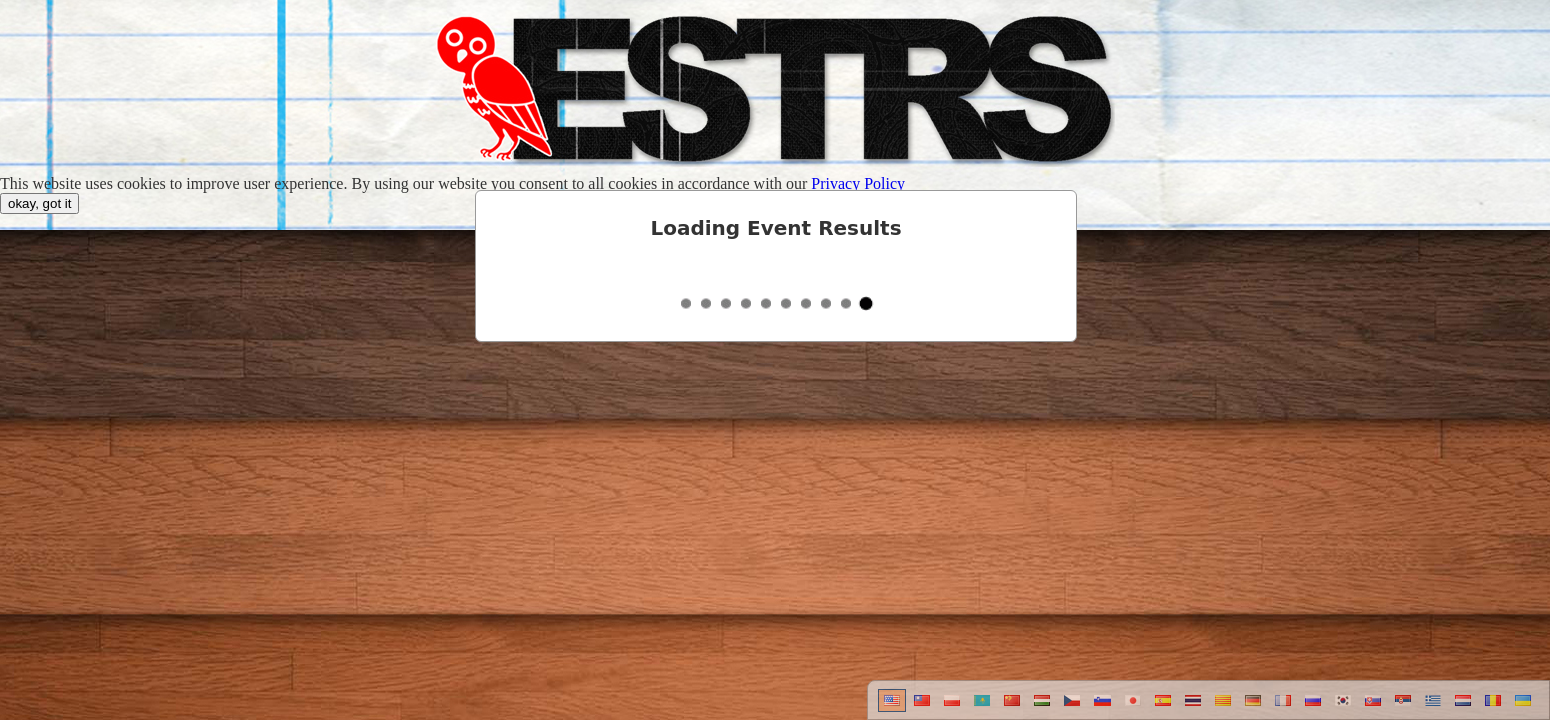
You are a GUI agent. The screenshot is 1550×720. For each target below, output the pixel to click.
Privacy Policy (858, 183)
